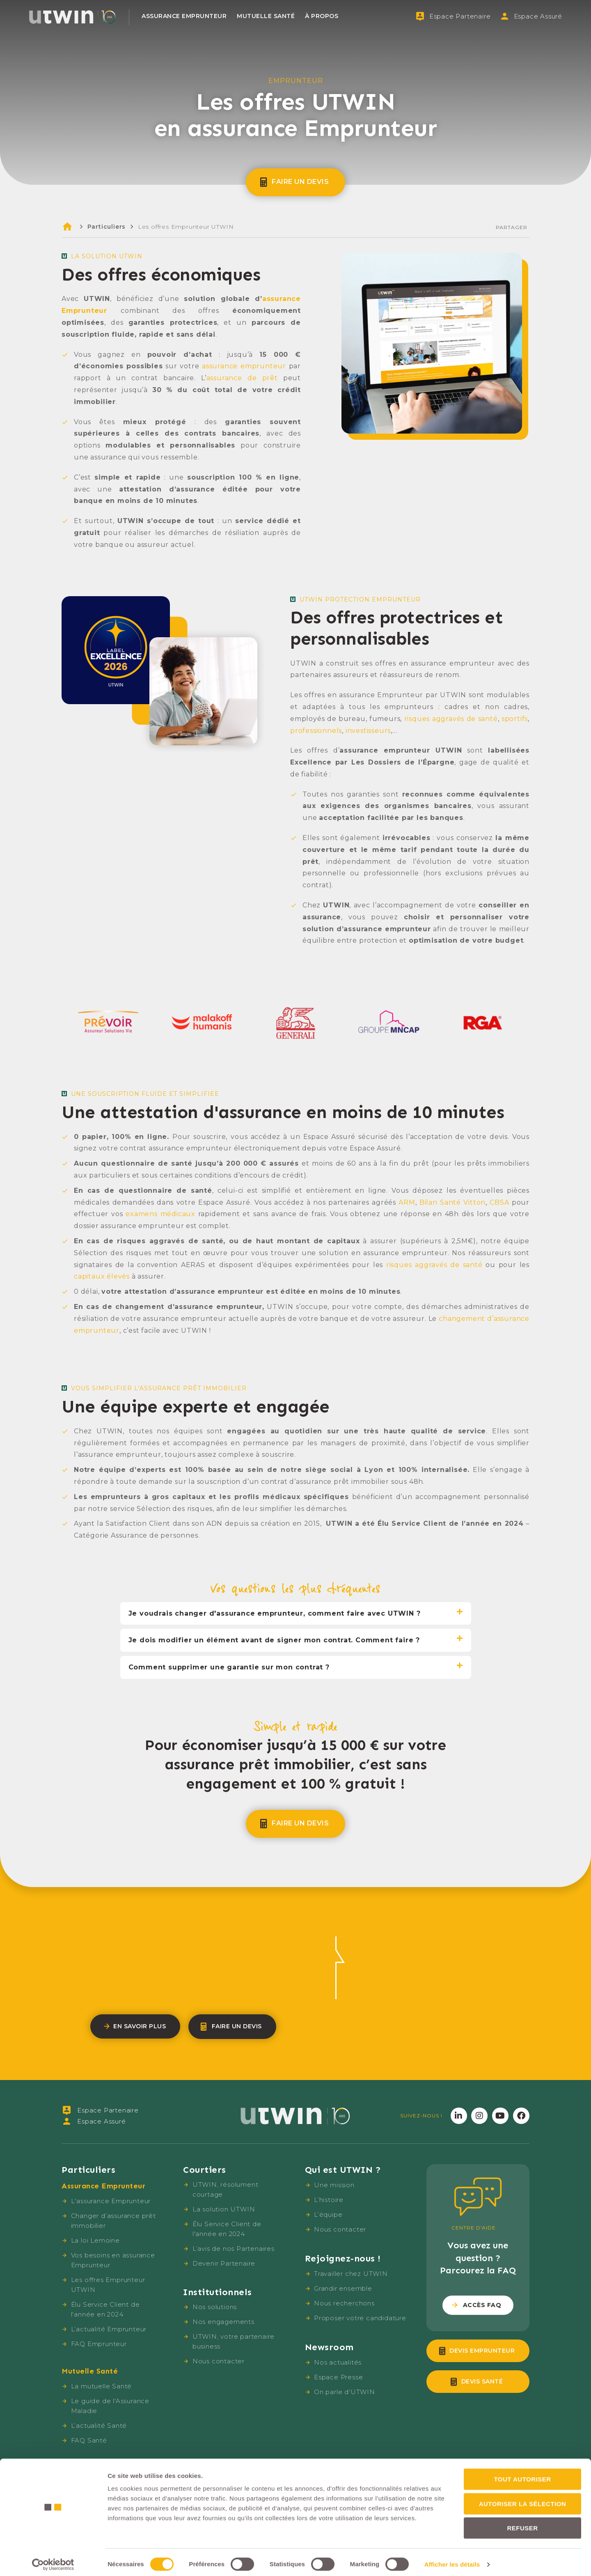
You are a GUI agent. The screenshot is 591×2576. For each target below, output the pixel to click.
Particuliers (106, 226)
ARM (407, 1202)
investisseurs (368, 731)
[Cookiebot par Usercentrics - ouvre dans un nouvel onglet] (53, 2560)
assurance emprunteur (244, 366)
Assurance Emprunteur (184, 16)
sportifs (515, 719)
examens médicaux (160, 1214)
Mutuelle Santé (266, 16)
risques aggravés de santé (451, 719)
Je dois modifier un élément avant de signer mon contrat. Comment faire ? (274, 1640)
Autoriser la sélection (522, 2499)
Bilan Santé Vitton (452, 1202)
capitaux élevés (102, 1276)
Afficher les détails (452, 2559)
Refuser (522, 2523)
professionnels (316, 731)
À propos (321, 16)
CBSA (499, 1202)
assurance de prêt (242, 378)
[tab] (295, 1613)
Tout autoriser (522, 2474)
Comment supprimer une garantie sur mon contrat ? (229, 1667)
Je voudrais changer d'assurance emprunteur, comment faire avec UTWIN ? (274, 1613)
